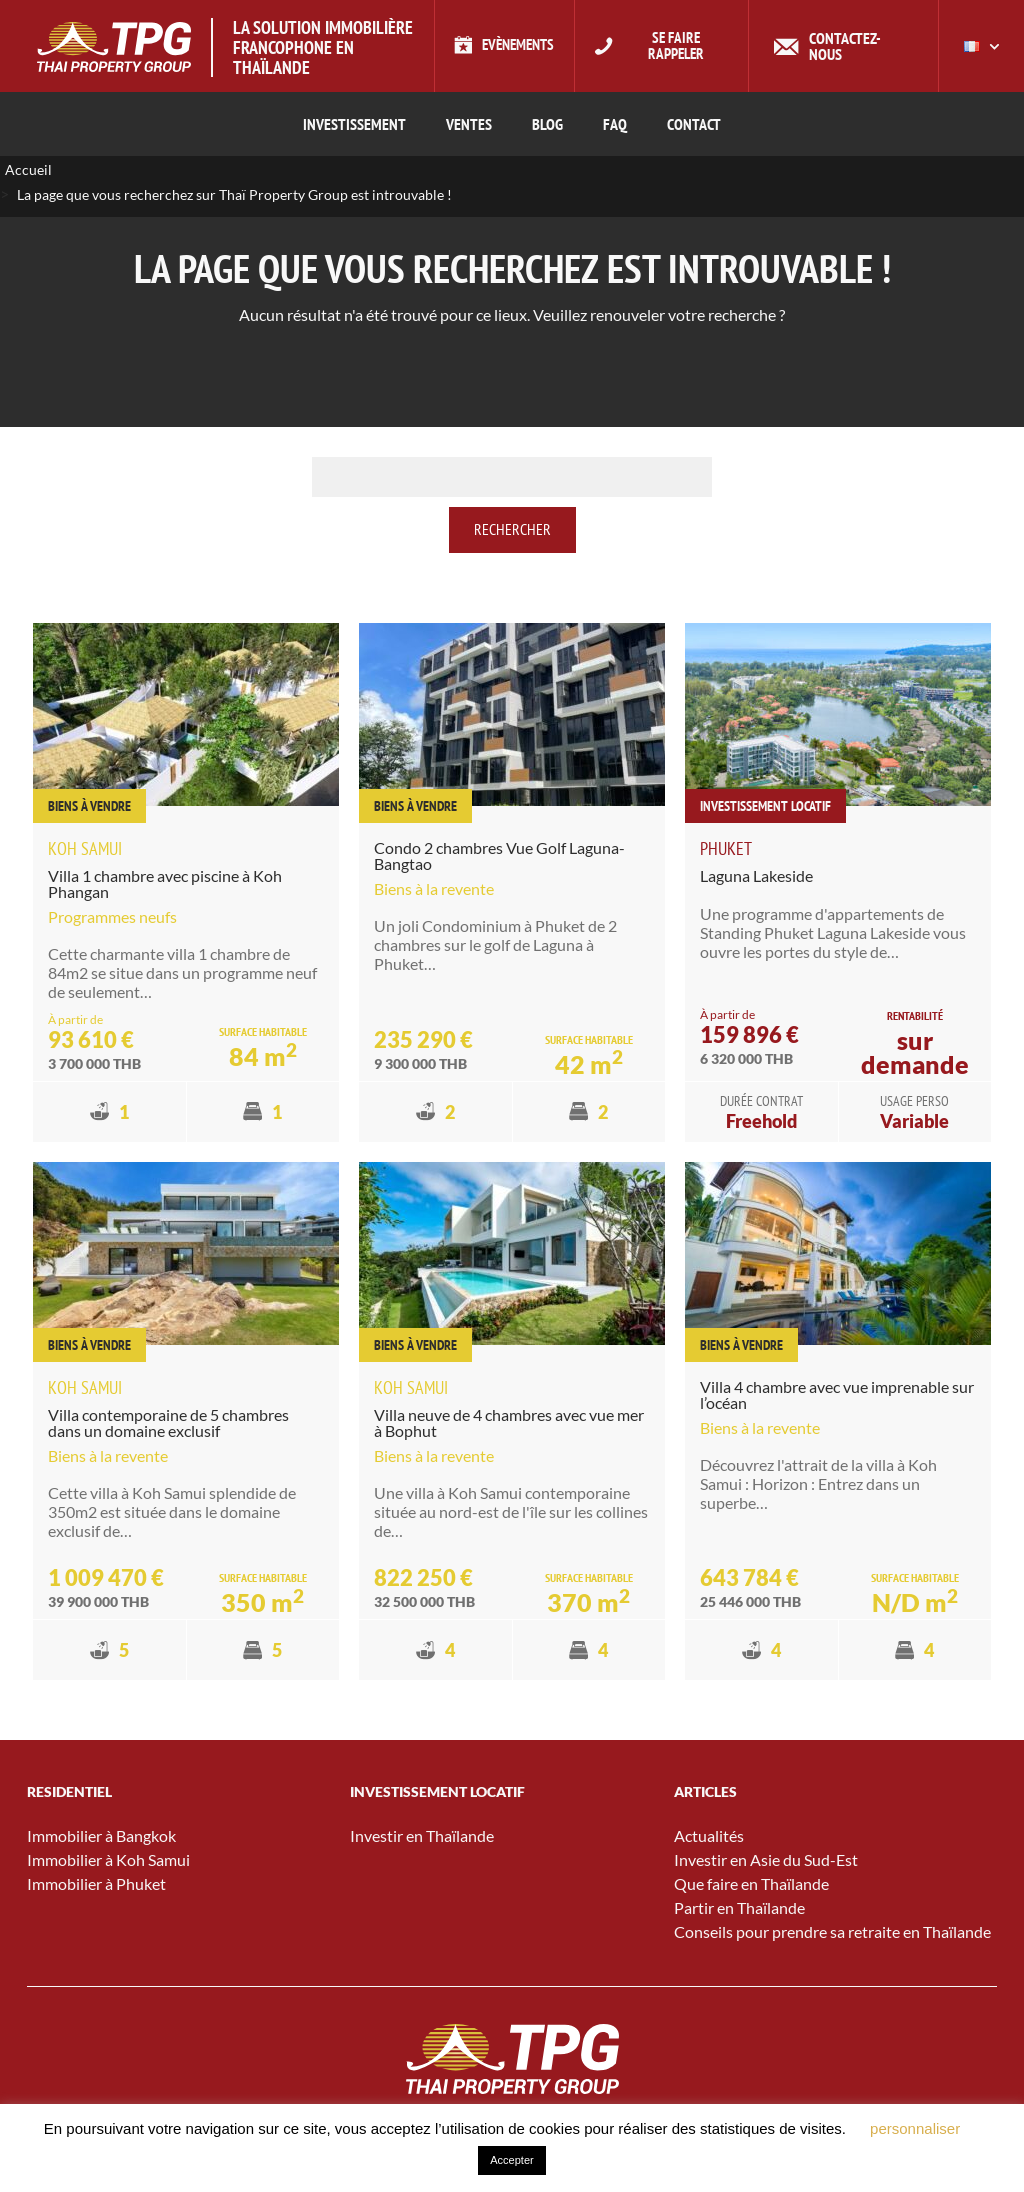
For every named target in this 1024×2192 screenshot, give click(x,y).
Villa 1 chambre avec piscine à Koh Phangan (165, 884)
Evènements (518, 46)
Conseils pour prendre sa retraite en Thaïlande (832, 1932)
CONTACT (694, 124)
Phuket (726, 849)
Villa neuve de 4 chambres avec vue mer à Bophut (509, 1422)
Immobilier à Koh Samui (108, 1860)
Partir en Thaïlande (739, 1908)
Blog (547, 124)
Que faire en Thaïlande (751, 1884)
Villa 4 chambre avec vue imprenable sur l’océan (837, 1394)
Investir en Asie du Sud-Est (766, 1860)
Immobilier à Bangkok (101, 1836)
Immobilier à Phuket (96, 1884)
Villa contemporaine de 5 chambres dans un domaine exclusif (168, 1422)
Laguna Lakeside (756, 876)
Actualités (709, 1836)
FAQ (615, 124)
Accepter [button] (511, 2160)
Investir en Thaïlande (422, 1836)
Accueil (28, 170)
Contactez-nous (852, 46)
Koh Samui (85, 849)
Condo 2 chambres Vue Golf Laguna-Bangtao (499, 856)
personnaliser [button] (915, 2128)
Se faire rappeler (681, 46)
